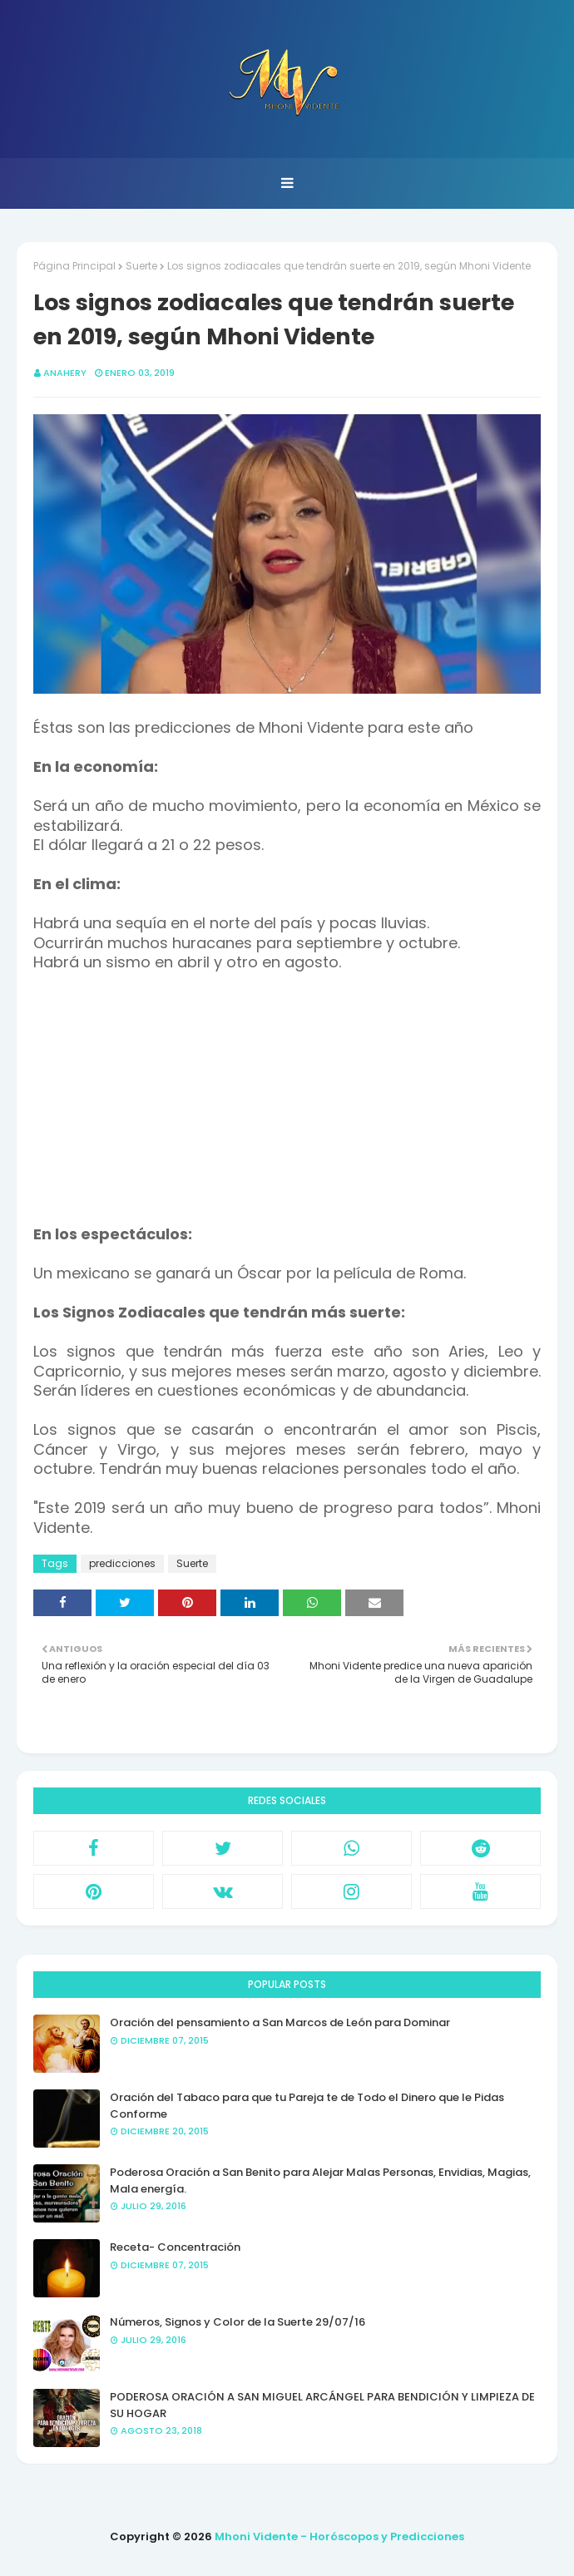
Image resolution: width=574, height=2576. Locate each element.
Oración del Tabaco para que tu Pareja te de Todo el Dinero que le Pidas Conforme (307, 2105)
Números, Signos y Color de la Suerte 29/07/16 (237, 2322)
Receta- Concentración (175, 2247)
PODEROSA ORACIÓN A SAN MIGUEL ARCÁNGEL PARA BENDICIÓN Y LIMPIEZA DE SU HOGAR (322, 2405)
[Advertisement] (287, 1108)
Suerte (141, 266)
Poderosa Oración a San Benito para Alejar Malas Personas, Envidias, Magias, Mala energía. (320, 2180)
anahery (65, 372)
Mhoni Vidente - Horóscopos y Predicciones (339, 2536)
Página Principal (74, 266)
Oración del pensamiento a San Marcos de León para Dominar (280, 2022)
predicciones (122, 1563)
